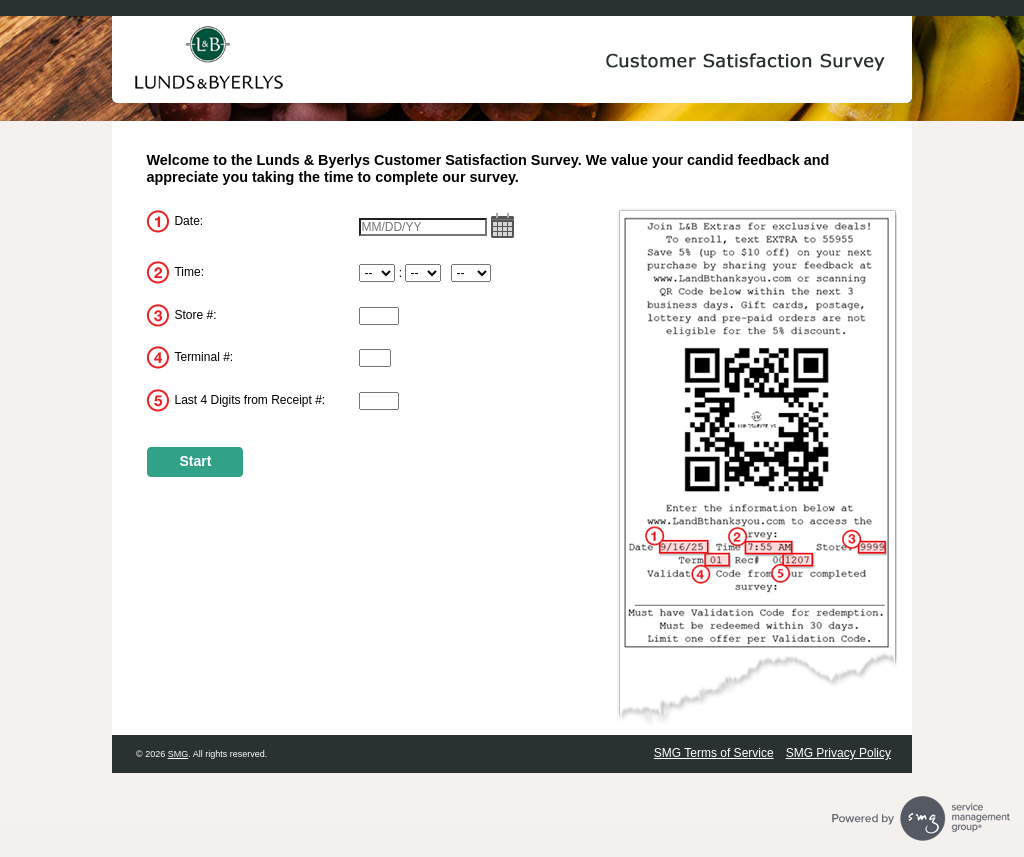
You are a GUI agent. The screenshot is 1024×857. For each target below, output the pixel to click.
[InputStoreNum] (379, 316)
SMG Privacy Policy (838, 753)
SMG (178, 754)
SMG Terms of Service (714, 753)
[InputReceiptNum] (379, 401)
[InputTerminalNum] (375, 358)
